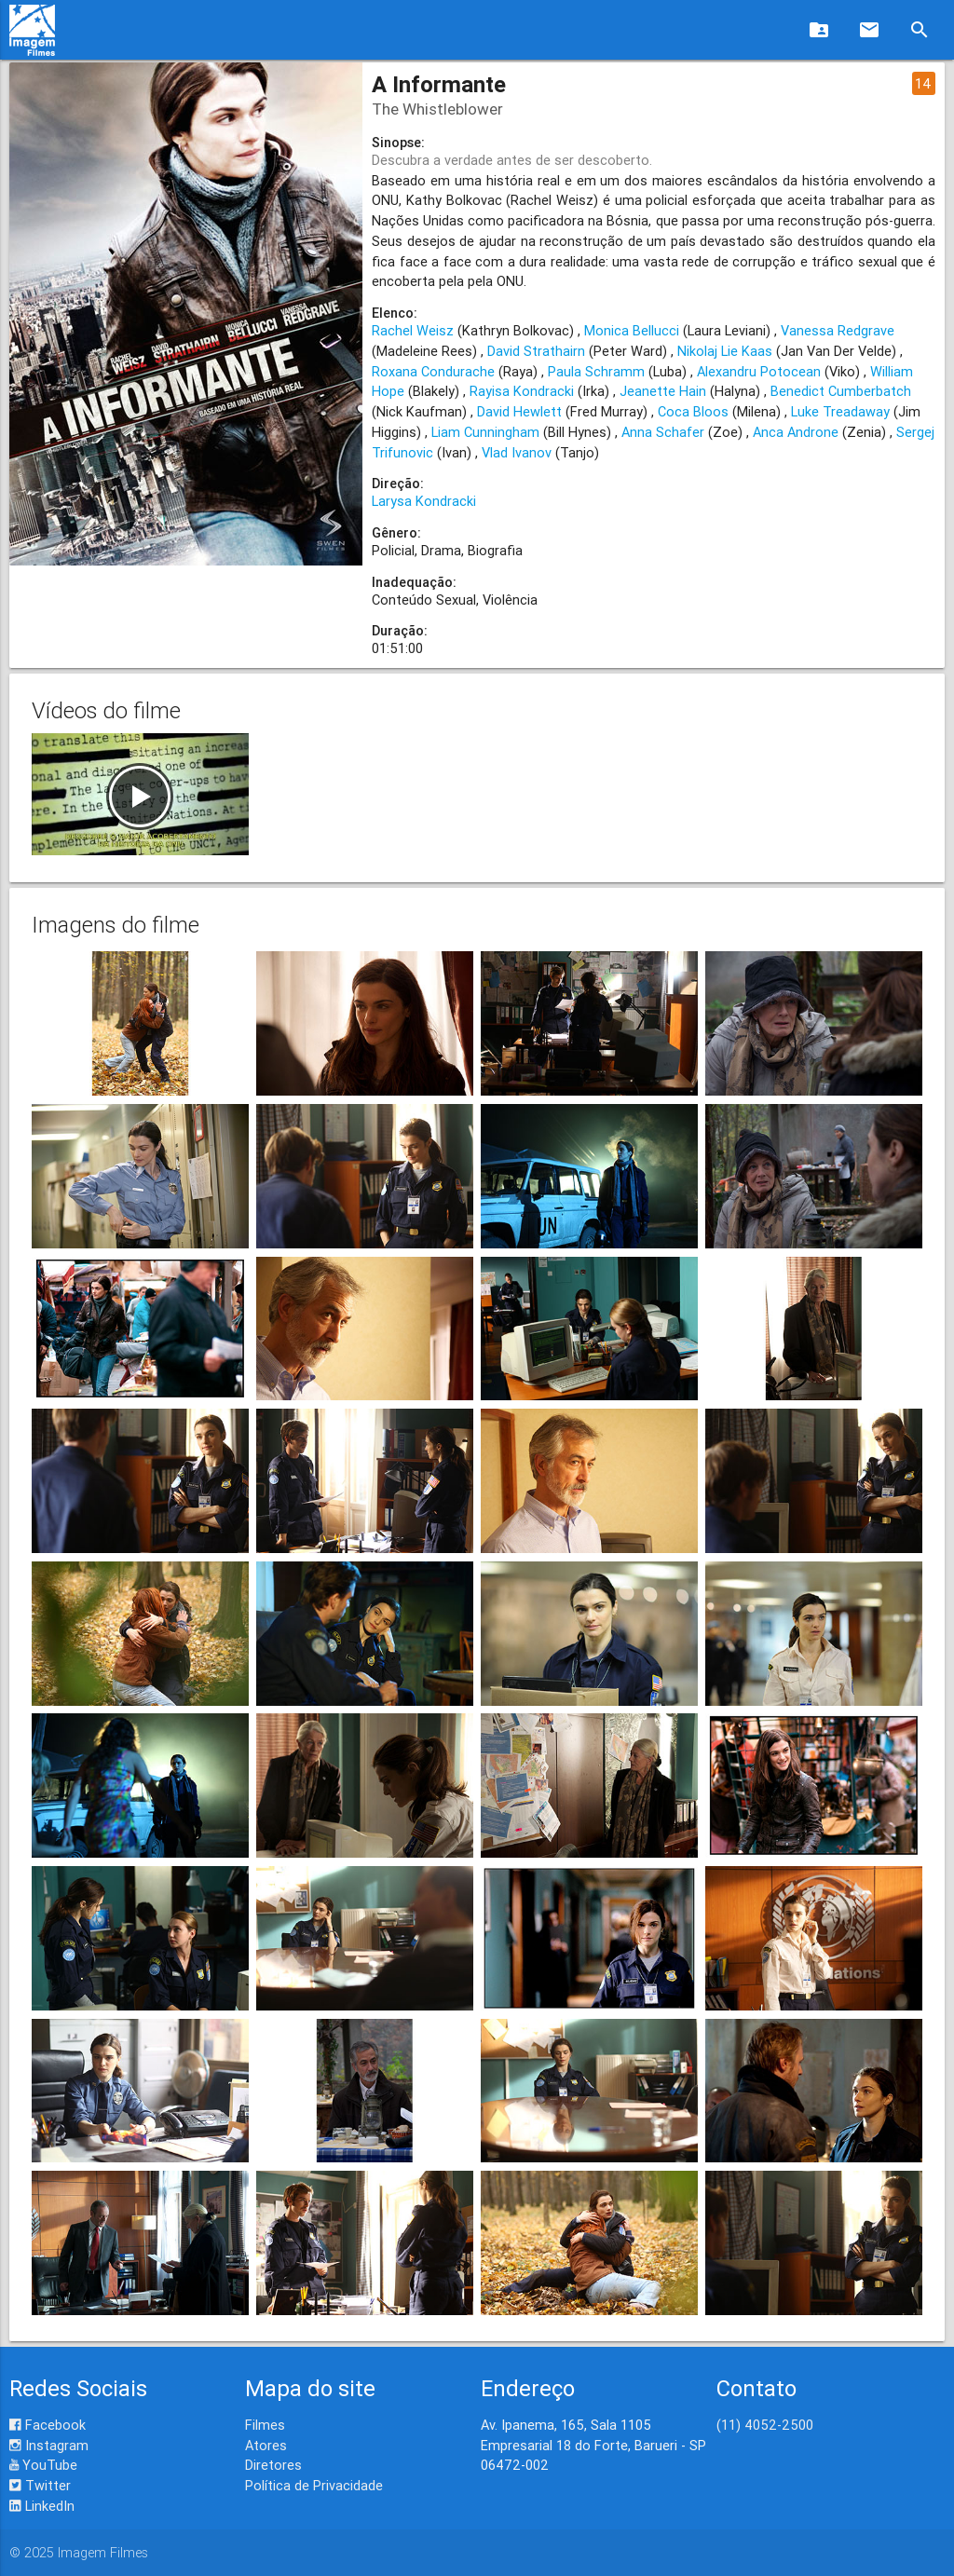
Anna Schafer (662, 432)
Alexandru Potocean (759, 371)
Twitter (40, 2485)
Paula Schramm (596, 371)
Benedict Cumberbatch (840, 391)
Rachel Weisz (413, 330)
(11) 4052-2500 (764, 2424)
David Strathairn (536, 351)
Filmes (265, 2424)
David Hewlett (519, 411)
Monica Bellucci (631, 330)
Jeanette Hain (663, 391)
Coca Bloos (693, 411)
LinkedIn (42, 2506)
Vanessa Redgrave (837, 330)
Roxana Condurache (433, 371)
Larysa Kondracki (424, 501)
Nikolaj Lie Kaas (724, 351)
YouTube (43, 2465)
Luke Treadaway (840, 411)
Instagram (49, 2445)
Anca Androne (795, 432)
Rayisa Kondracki (522, 391)
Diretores (273, 2465)
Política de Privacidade (314, 2485)
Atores (266, 2445)
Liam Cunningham (485, 432)
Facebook (47, 2424)
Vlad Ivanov (517, 452)
